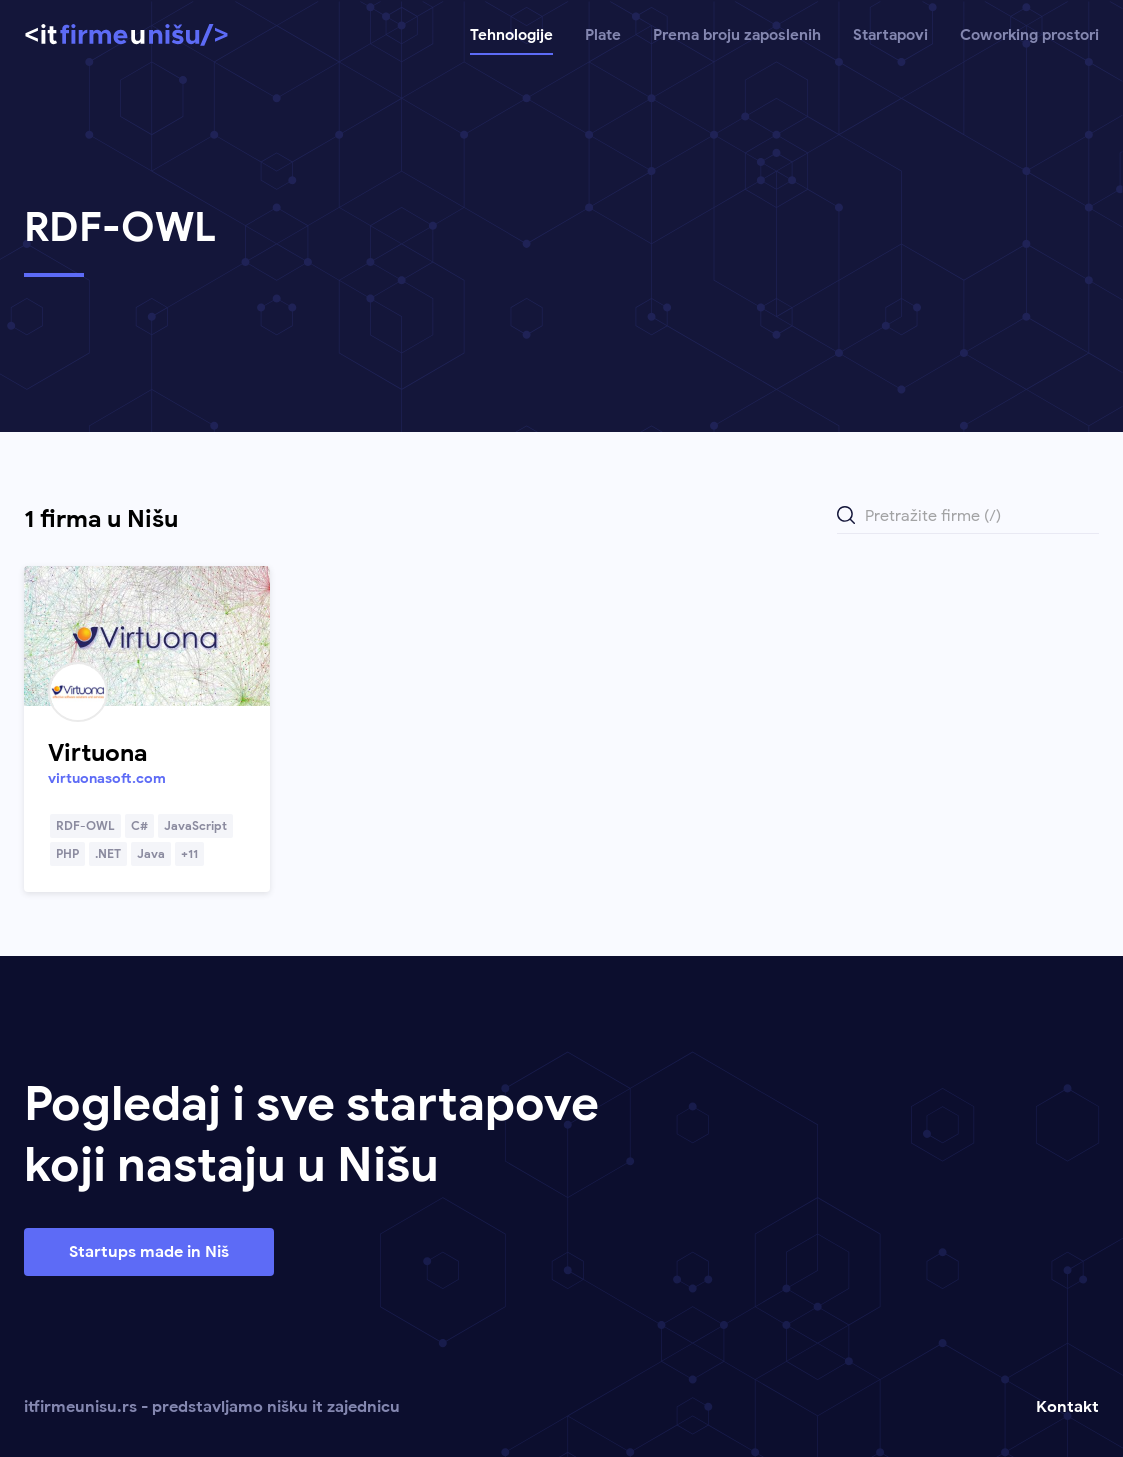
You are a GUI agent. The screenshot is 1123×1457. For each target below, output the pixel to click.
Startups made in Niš (149, 1252)
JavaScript (195, 825)
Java (151, 853)
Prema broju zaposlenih (737, 35)
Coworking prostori (1029, 35)
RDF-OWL (85, 825)
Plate (603, 35)
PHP (67, 853)
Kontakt (1067, 1407)
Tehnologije (511, 35)
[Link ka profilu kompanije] (147, 636)
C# (139, 825)
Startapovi (890, 35)
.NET (108, 853)
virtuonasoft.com (107, 778)
